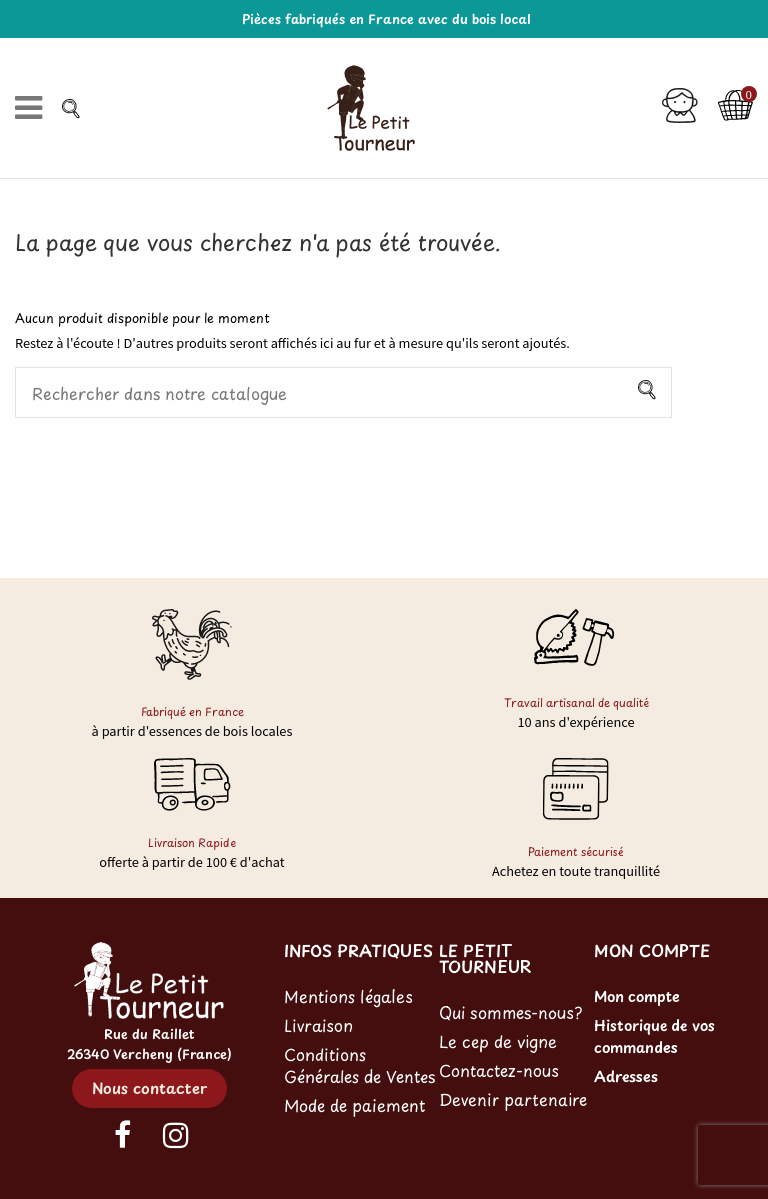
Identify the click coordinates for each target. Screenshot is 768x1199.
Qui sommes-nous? (510, 1012)
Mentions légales (348, 996)
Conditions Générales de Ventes (359, 1065)
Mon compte (637, 996)
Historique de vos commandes (654, 1036)
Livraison (318, 1025)
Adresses (626, 1076)
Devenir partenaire (513, 1099)
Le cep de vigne (498, 1041)
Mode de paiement (354, 1105)
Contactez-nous (499, 1070)
